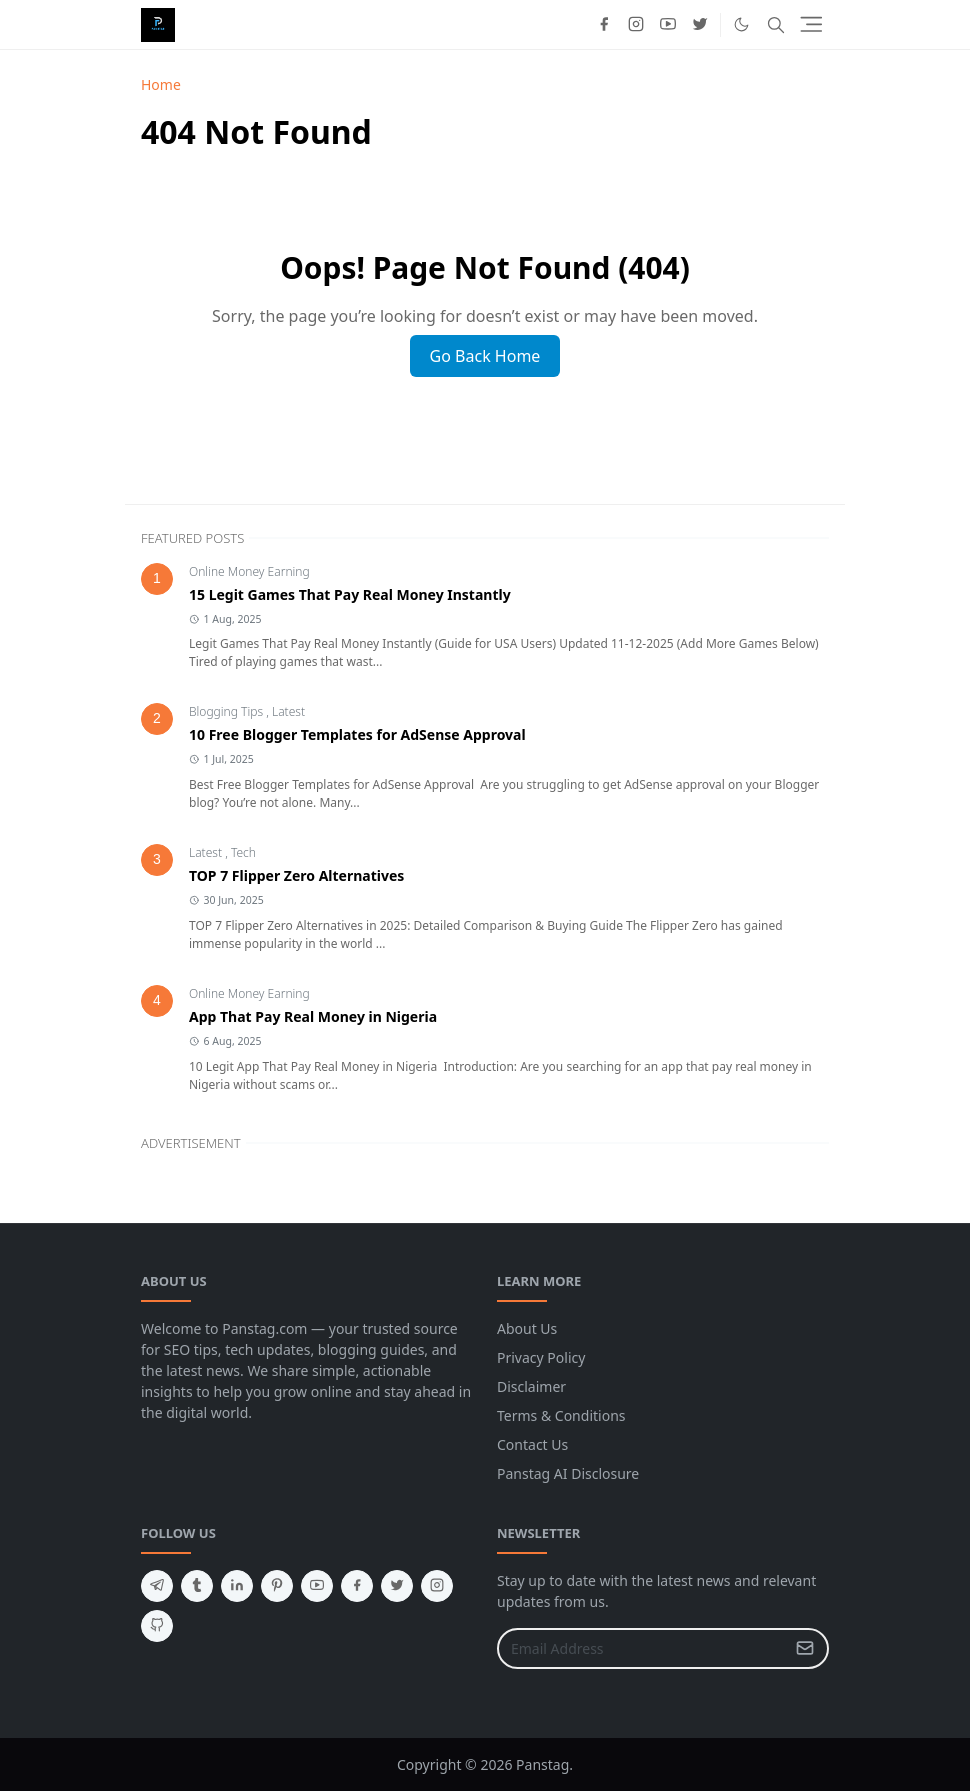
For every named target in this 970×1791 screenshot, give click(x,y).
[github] (157, 1626)
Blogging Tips (227, 711)
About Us (527, 1328)
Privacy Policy (541, 1357)
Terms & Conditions (561, 1415)
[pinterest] (277, 1586)
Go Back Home (485, 356)
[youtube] (668, 25)
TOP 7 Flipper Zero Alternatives (296, 875)
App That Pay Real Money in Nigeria (313, 1016)
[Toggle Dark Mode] (741, 24)
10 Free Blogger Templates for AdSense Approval (357, 734)
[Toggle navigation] (811, 24)
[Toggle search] (776, 25)
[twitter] (700, 25)
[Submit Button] (805, 1648)
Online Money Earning (249, 571)
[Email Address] (641, 1648)
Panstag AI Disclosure (568, 1473)
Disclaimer (531, 1386)
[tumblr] (197, 1586)
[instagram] (636, 25)
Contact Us (532, 1444)
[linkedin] (237, 1586)
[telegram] (157, 1586)
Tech (243, 852)
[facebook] (604, 25)
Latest (288, 711)
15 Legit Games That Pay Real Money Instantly (350, 594)
